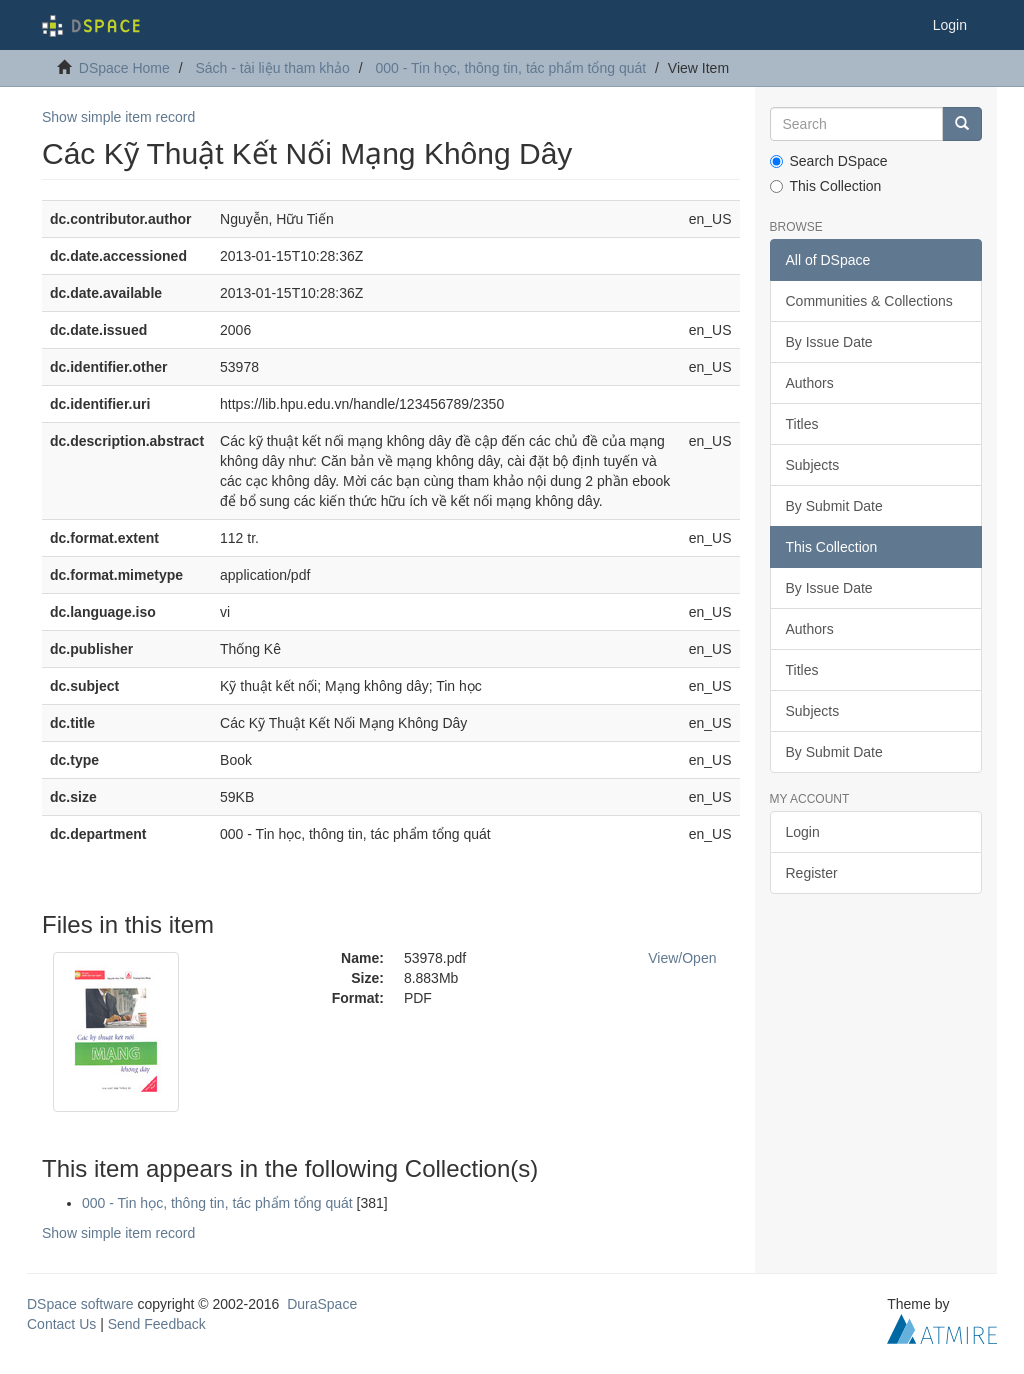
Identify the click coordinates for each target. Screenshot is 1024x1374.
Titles (802, 424)
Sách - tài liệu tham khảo (272, 68)
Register (812, 873)
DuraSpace (322, 1304)
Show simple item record (118, 117)
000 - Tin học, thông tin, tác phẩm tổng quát (510, 68)
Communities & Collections (869, 301)
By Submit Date (834, 506)
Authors (810, 383)
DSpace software (80, 1304)
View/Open (682, 958)
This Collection (826, 186)
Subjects (813, 465)
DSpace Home (124, 68)
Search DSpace (829, 161)
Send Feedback (157, 1324)
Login (803, 832)
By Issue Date (829, 342)
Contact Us (61, 1324)
